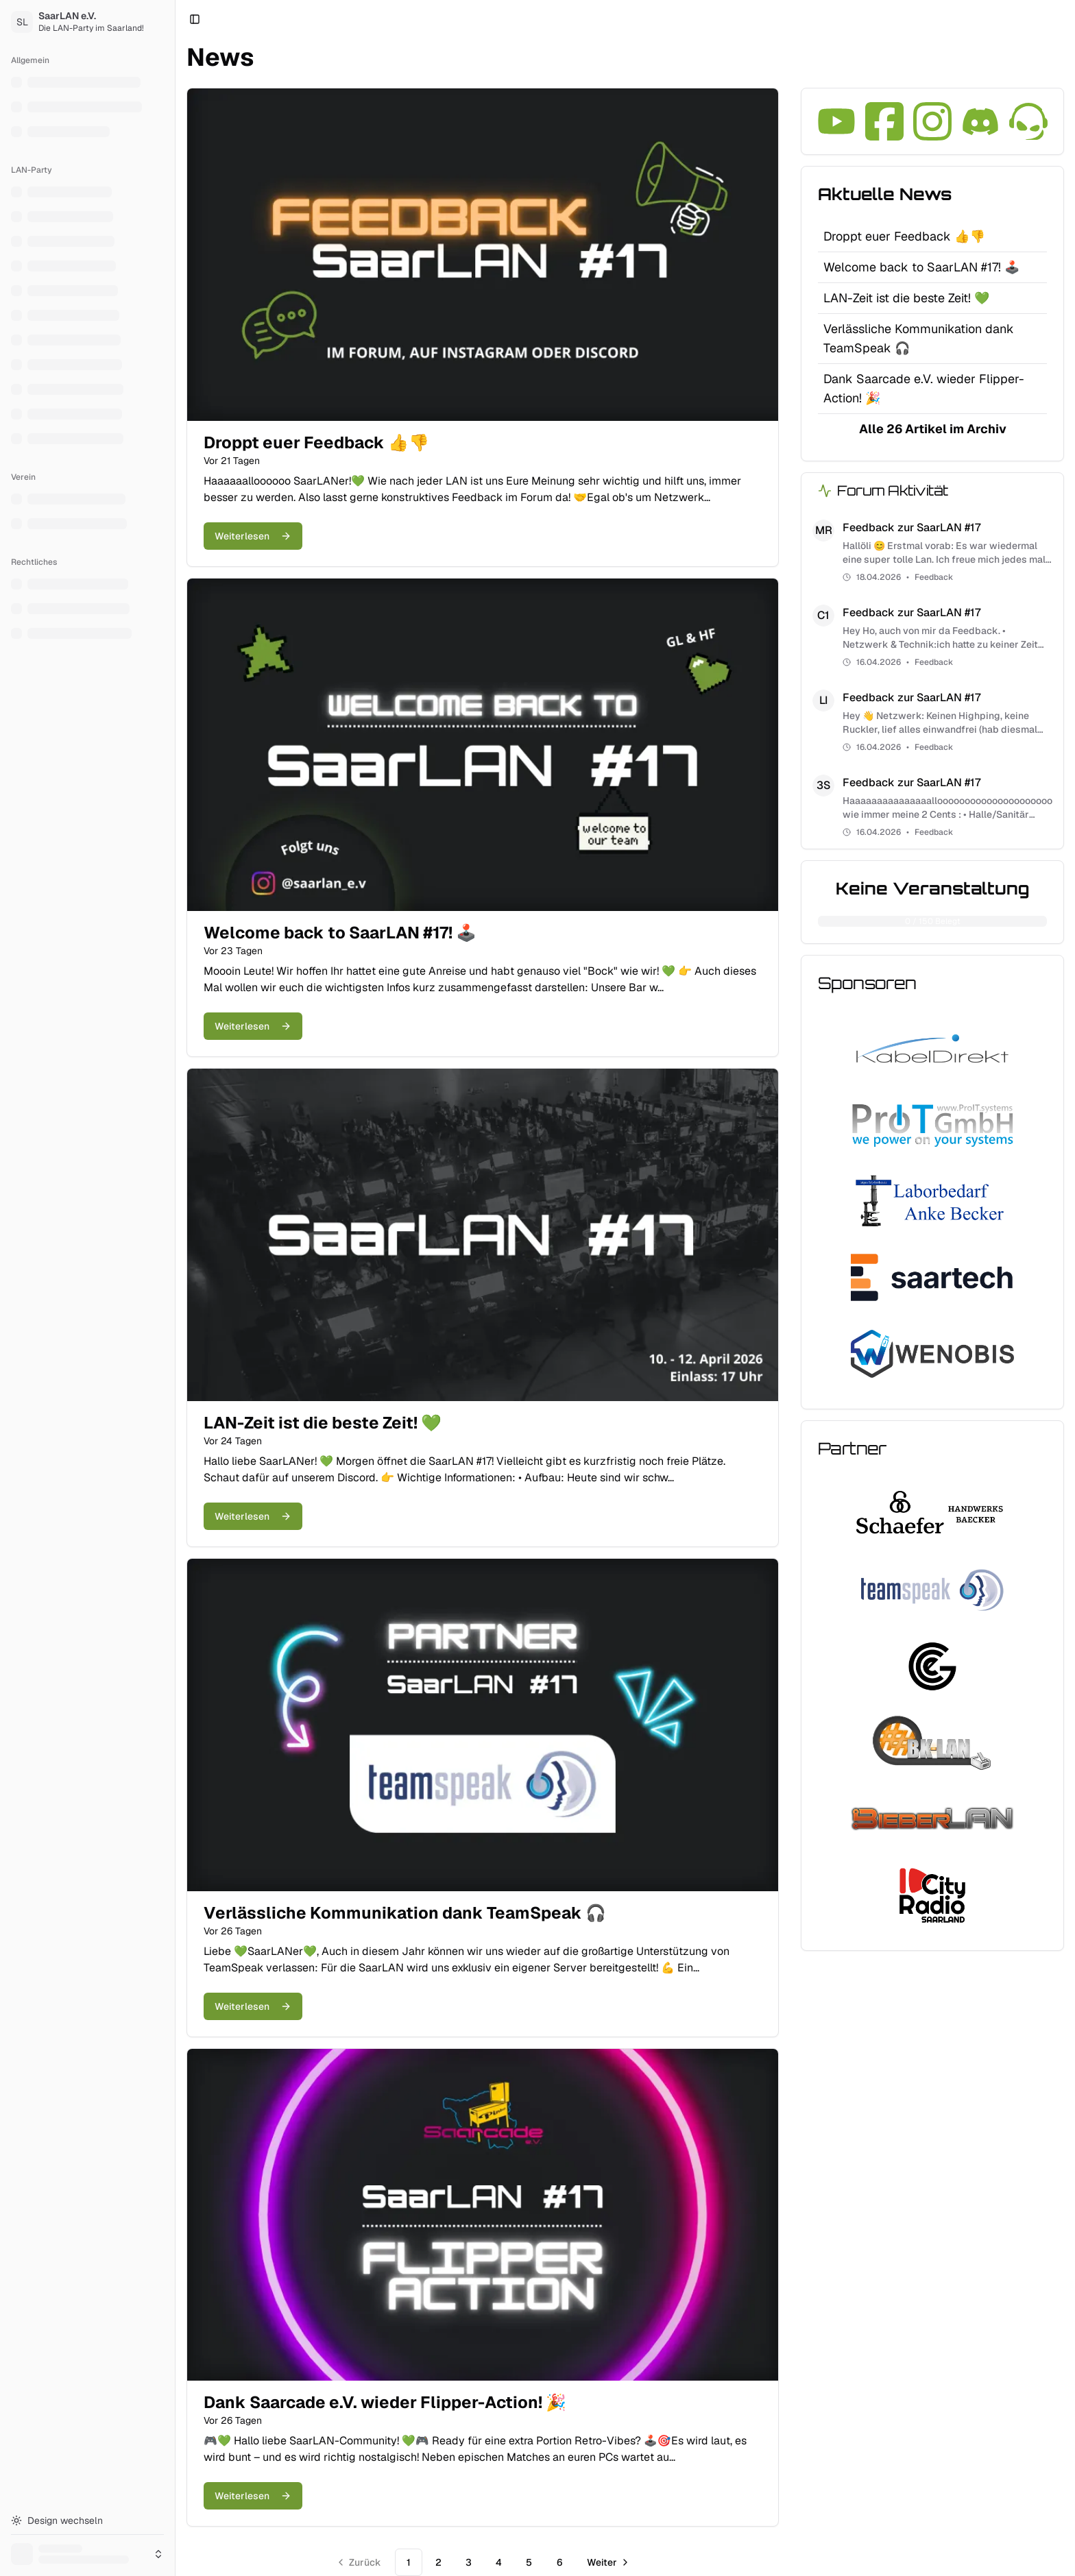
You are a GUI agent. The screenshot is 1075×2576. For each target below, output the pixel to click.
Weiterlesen (253, 536)
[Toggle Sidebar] (174, 1288)
